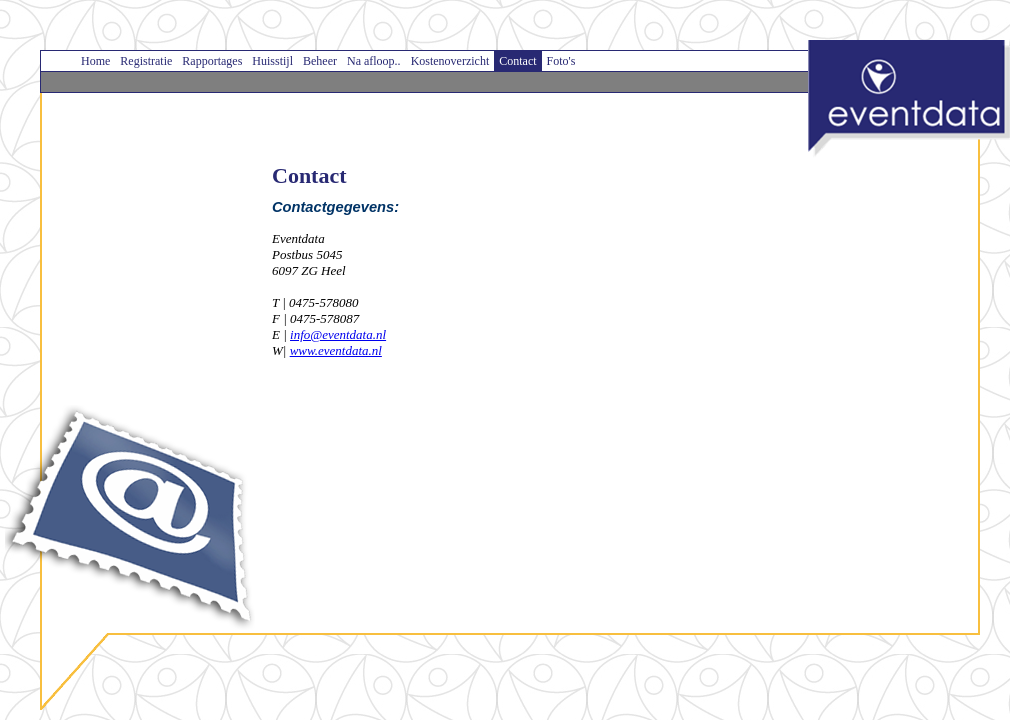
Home (95, 61)
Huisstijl (272, 61)
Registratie (146, 61)
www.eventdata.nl (336, 350)
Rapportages (212, 61)
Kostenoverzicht (450, 61)
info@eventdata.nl (338, 334)
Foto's (561, 61)
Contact (517, 61)
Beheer (320, 61)
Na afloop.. (374, 61)
